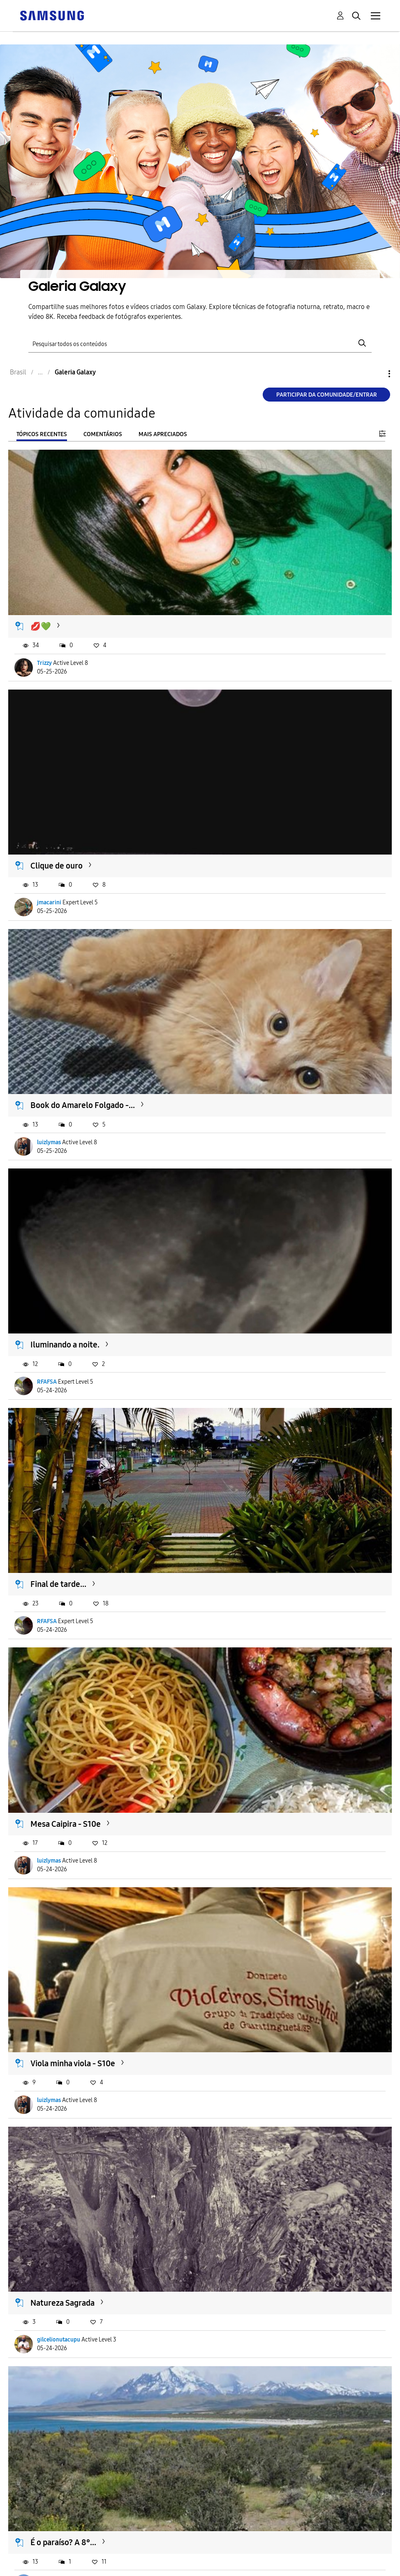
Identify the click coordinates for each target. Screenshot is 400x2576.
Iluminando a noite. (64, 1345)
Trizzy (44, 663)
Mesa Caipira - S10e (65, 1824)
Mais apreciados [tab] (163, 434)
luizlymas (49, 1142)
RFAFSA (47, 1381)
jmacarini (49, 902)
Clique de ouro (56, 866)
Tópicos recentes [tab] (41, 434)
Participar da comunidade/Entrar (326, 394)
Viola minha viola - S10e (72, 2063)
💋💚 (40, 626)
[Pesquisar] (200, 343)
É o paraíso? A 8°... (63, 2542)
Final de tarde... (58, 1584)
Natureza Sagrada (62, 2303)
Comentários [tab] (102, 434)
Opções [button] (375, 373)
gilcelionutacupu (58, 2339)
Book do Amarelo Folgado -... (82, 1105)
